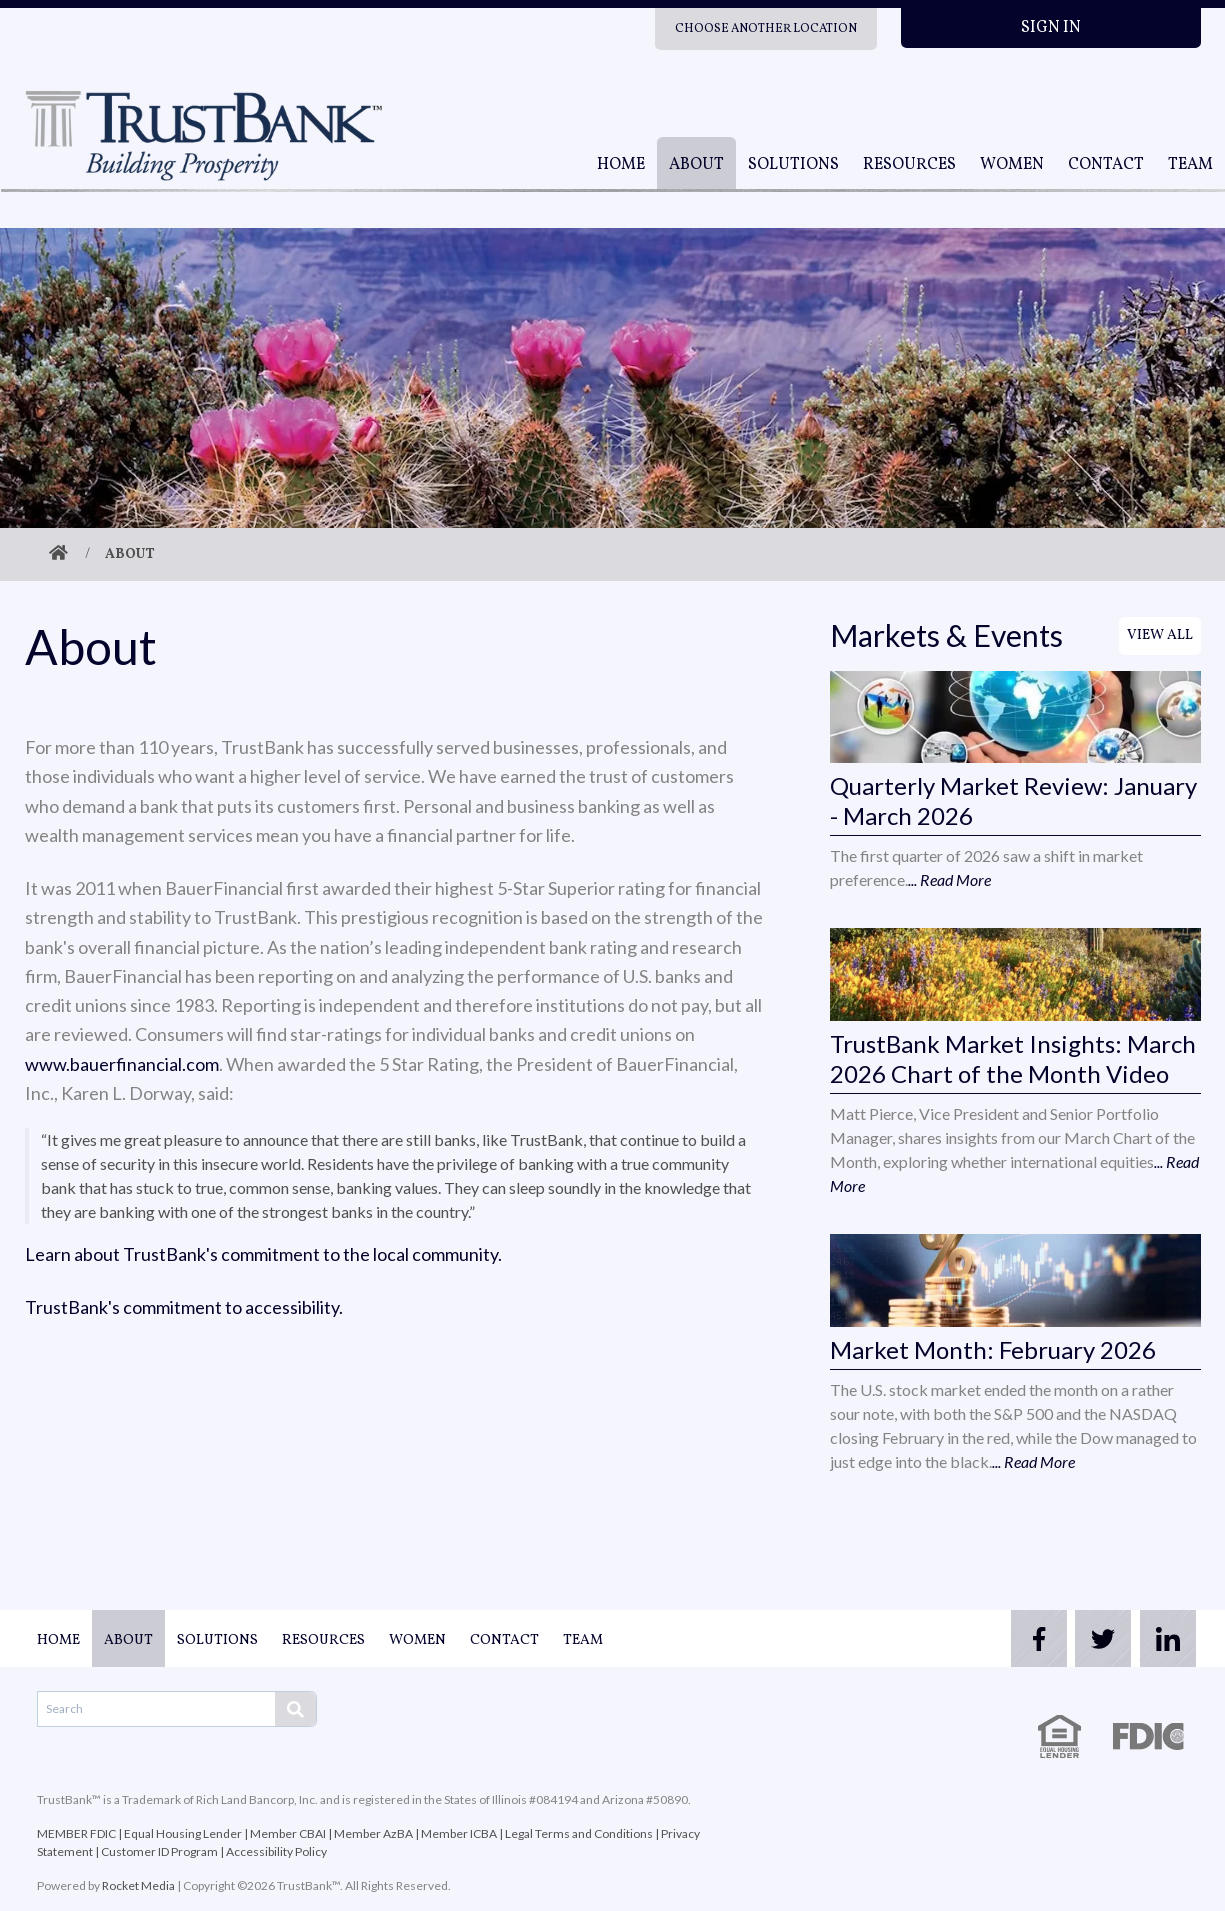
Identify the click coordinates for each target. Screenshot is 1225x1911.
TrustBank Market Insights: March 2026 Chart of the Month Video (1013, 1058)
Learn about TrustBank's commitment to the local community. (263, 1254)
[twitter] (1081, 1639)
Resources (909, 165)
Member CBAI (288, 1833)
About (696, 165)
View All (1160, 635)
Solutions (793, 165)
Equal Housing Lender (183, 1833)
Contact (1106, 165)
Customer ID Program (159, 1851)
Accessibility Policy (276, 1851)
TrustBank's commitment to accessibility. (184, 1307)
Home (621, 165)
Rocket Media (138, 1885)
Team (1190, 165)
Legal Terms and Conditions (579, 1833)
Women (1012, 165)
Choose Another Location (766, 29)
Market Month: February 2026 (993, 1349)
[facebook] (1001, 1639)
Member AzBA (373, 1833)
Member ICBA (459, 1833)
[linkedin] (1161, 1639)
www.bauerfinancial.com (122, 1064)
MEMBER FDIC (76, 1833)
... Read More (949, 879)
